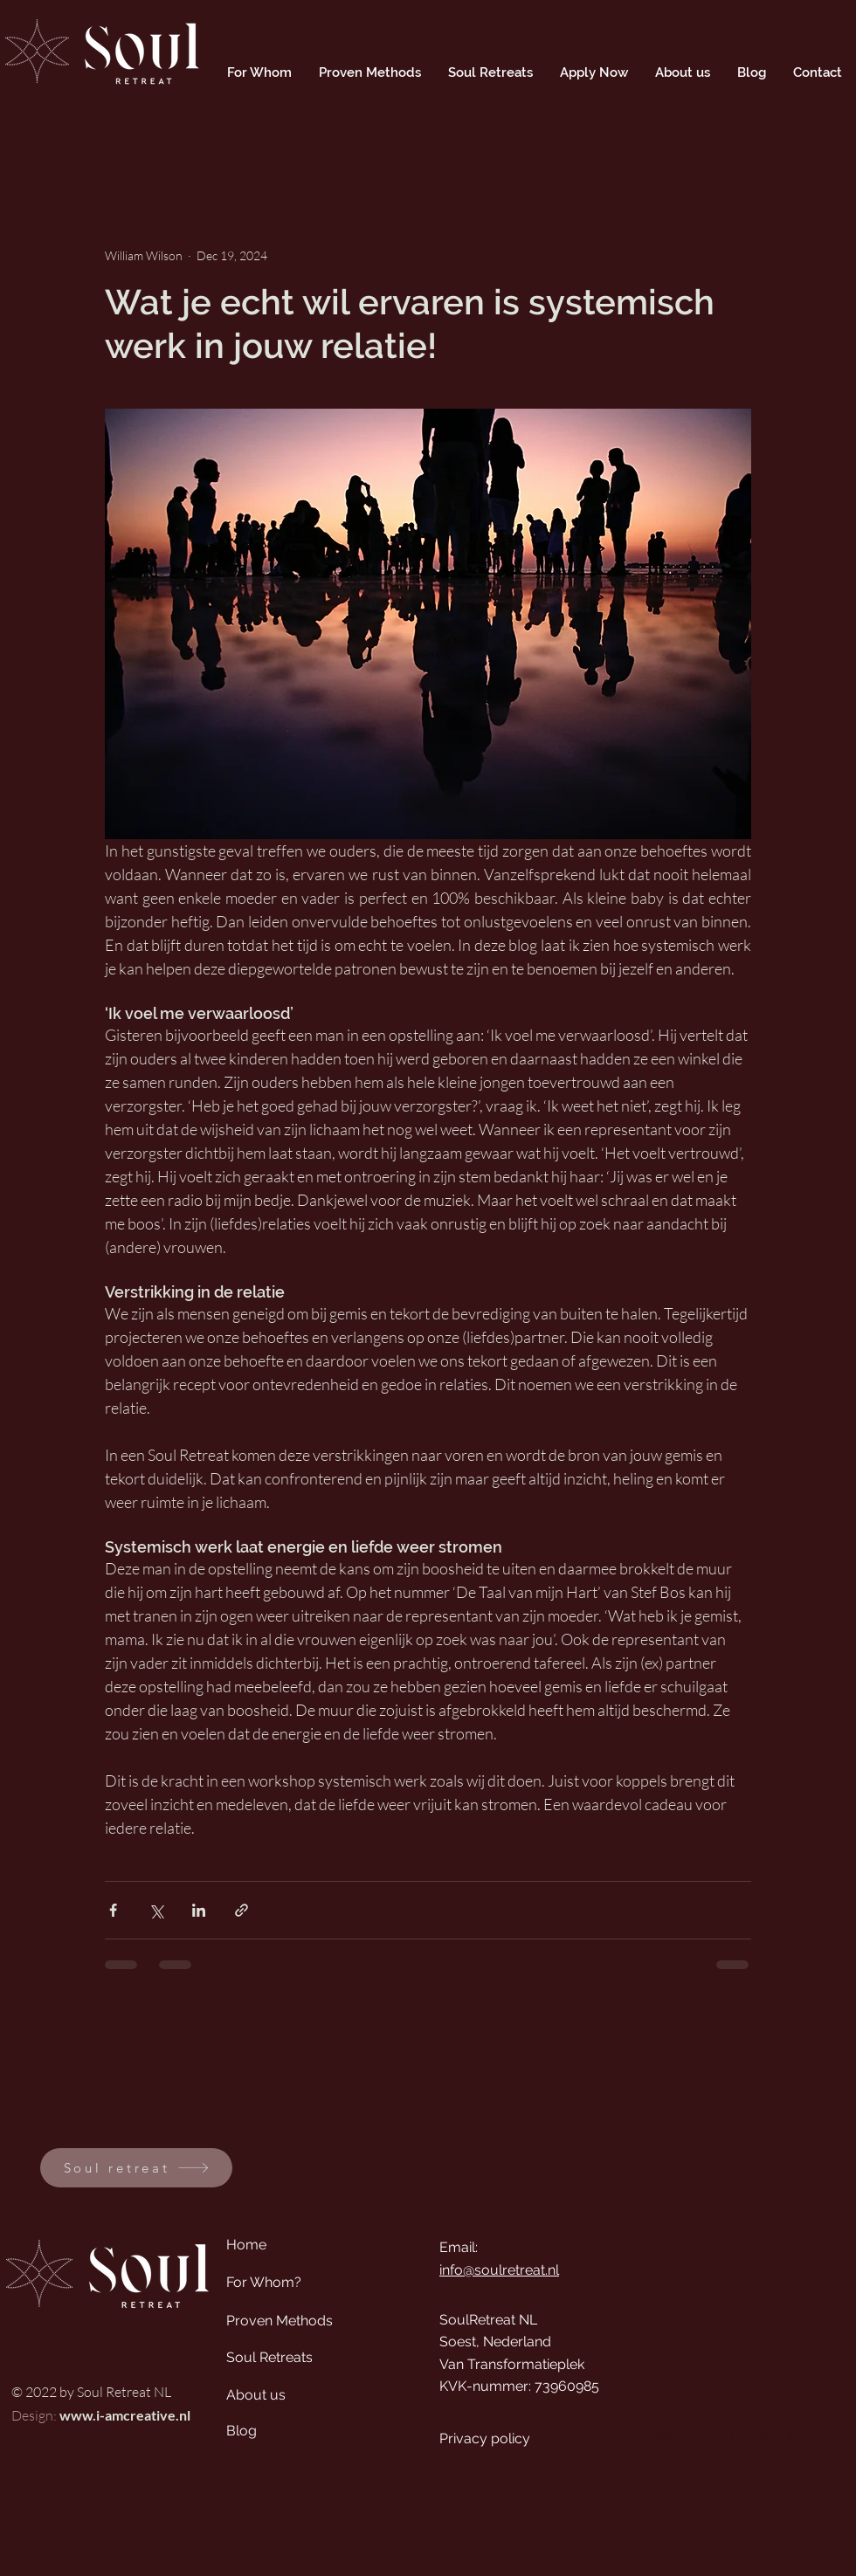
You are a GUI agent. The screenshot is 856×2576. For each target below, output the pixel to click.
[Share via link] (241, 1910)
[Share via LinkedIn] (198, 1910)
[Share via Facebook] (113, 1910)
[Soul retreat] (136, 2167)
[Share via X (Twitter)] (156, 1910)
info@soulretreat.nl (499, 2270)
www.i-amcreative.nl (124, 2415)
